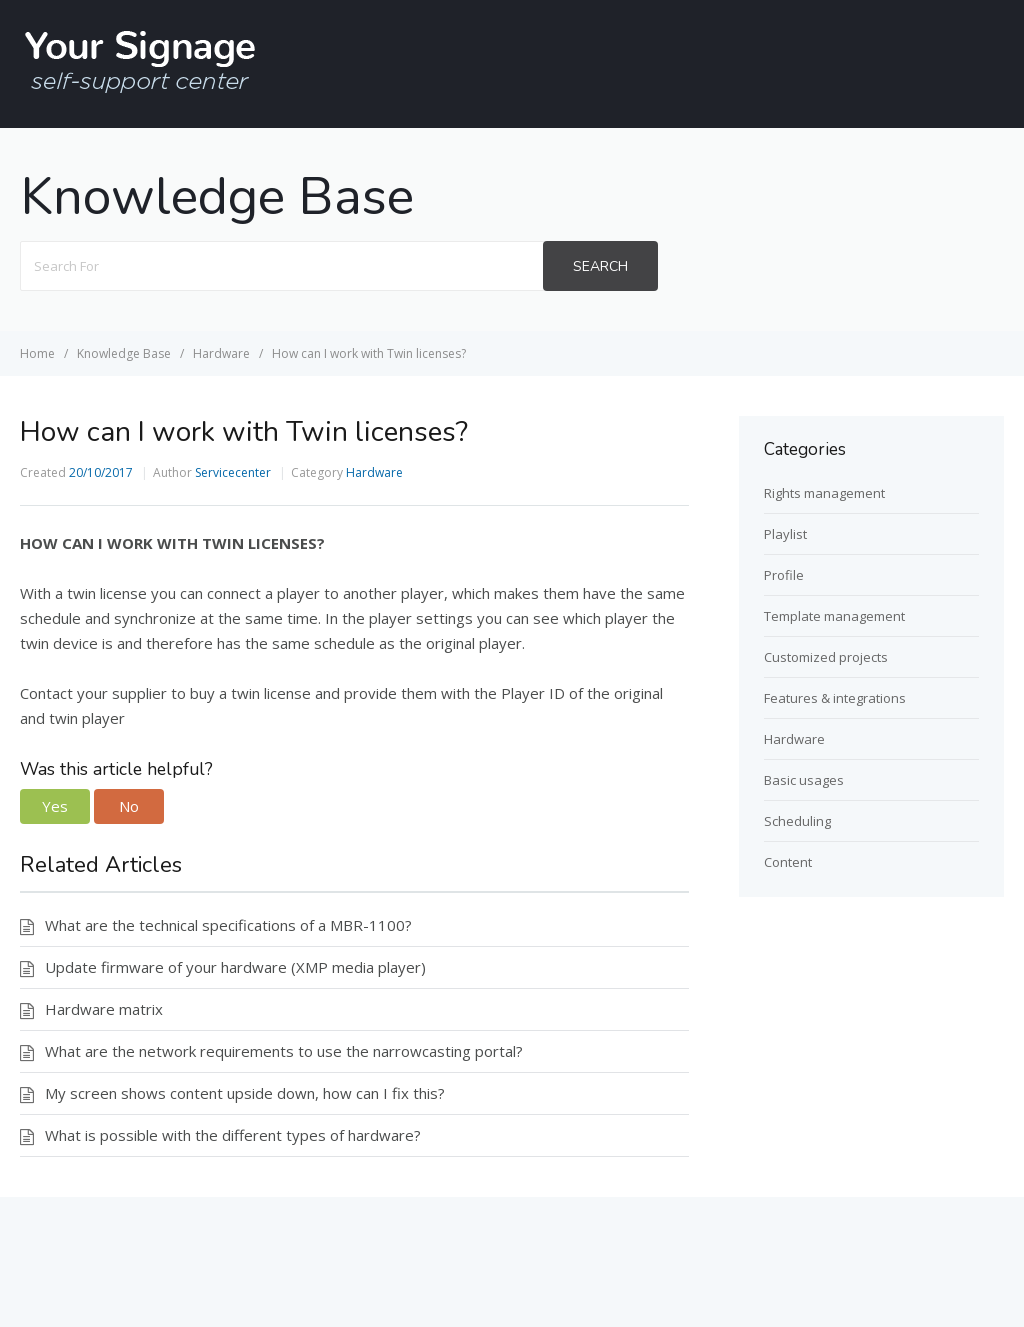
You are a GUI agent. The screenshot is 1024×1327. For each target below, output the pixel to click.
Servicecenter (233, 472)
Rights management (824, 493)
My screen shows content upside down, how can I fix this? (245, 1093)
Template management (834, 616)
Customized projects (826, 657)
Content (788, 862)
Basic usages (804, 780)
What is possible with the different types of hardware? (233, 1135)
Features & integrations (835, 698)
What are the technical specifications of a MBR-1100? (228, 925)
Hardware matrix (104, 1009)
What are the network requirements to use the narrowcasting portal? (284, 1051)
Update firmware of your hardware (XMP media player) (235, 967)
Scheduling (797, 821)
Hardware (374, 472)
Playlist (785, 534)
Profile (784, 575)
